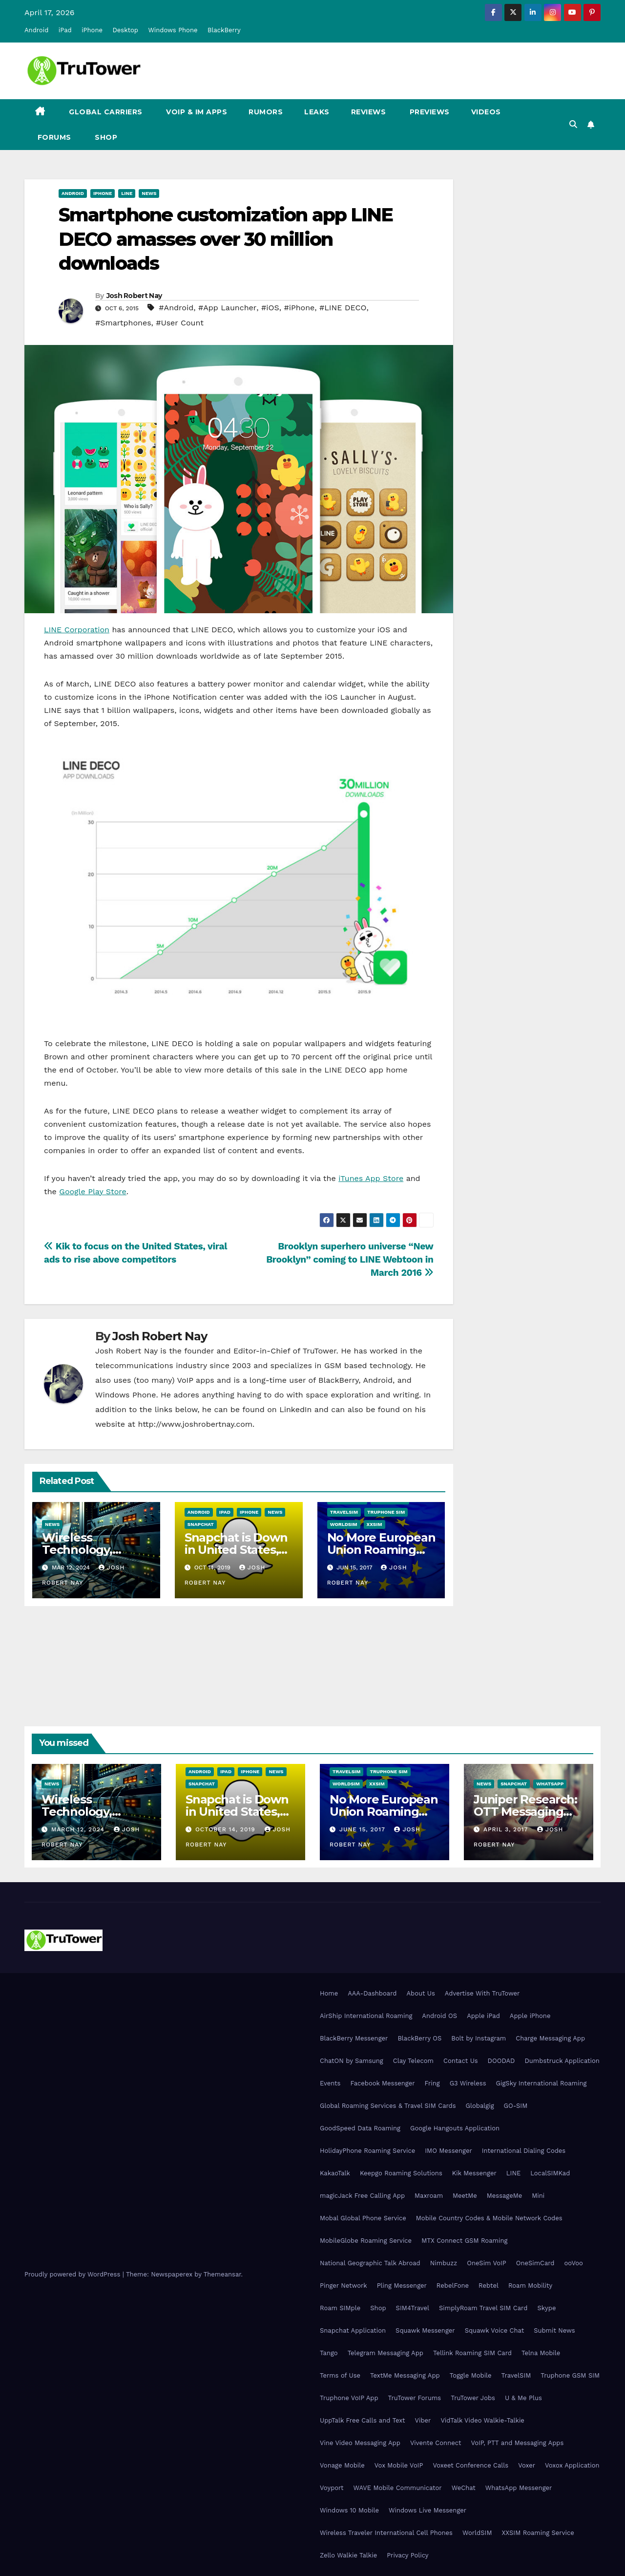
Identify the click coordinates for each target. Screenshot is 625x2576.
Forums (53, 137)
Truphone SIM (386, 1512)
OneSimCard (535, 2263)
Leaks (317, 111)
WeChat (464, 2487)
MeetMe (465, 2195)
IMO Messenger (448, 2150)
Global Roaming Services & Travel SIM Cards (388, 2105)
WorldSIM (343, 1524)
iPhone (92, 30)
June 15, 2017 (363, 1829)
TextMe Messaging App (405, 2375)
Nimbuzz (443, 2263)
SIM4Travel (412, 2308)
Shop (105, 137)
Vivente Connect (435, 2443)
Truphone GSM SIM (570, 2375)
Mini (538, 2195)
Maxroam (429, 2195)
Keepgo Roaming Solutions (401, 2173)
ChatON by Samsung (351, 2060)
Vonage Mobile (342, 2465)
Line (126, 193)
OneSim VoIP (486, 2263)
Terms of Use (340, 2375)
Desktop (125, 30)
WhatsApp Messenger (518, 2487)
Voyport (331, 2487)
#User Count (180, 322)
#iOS (270, 307)
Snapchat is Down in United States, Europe (236, 1549)
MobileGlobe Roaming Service (366, 2240)
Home (329, 1993)
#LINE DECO (342, 307)
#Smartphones (123, 322)
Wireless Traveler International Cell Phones (386, 2532)
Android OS (439, 2015)
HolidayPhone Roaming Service (367, 2150)
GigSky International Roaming (541, 2083)
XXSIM (374, 1524)
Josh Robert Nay (134, 295)
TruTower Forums (414, 2398)
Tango (329, 2353)
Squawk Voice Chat (494, 2330)
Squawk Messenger (425, 2330)
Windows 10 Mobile (349, 2510)
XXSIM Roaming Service (538, 2532)
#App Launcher (227, 307)
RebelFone (453, 2285)
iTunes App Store (370, 1178)
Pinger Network (343, 2285)
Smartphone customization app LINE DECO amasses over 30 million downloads (226, 239)
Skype (546, 2308)
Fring (432, 2083)
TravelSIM (344, 1512)
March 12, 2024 (79, 1829)
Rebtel (489, 2285)
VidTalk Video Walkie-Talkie (482, 2420)
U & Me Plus (523, 2398)
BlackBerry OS (419, 2038)
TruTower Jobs (473, 2398)
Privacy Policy (407, 2555)
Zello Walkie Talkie (348, 2555)
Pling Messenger (402, 2285)
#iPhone (299, 307)
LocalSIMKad (550, 2173)
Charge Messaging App (550, 2038)
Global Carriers (105, 111)
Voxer (526, 2465)
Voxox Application (572, 2465)
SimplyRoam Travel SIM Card (483, 2308)
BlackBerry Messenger (354, 2038)
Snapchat (201, 1524)
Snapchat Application (353, 2330)
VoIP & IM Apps (196, 111)
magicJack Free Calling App (362, 2195)
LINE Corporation (76, 629)
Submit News (554, 2330)
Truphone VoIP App (349, 2398)
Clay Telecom (413, 2060)
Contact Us (460, 2060)
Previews (428, 111)
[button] (573, 124)
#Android (176, 307)
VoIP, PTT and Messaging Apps (517, 2443)
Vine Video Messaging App (360, 2443)
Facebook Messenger (382, 2083)
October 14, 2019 (226, 1829)
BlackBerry (224, 30)
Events (330, 2083)
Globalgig (480, 2105)
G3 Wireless (468, 2083)
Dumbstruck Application (561, 2060)
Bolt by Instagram (478, 2038)
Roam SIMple (340, 2308)
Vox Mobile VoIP (399, 2465)
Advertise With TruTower (482, 1993)
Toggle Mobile (471, 2375)
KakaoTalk (335, 2173)
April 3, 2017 (506, 1829)
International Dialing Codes (523, 2150)
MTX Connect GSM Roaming (464, 2240)
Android (36, 30)
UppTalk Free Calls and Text (362, 2420)
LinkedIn (295, 1409)
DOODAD (501, 2060)
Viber (423, 2420)
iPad (65, 30)
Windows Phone (172, 30)
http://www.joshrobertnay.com (195, 1424)
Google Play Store (92, 1191)
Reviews (368, 111)
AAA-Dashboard (372, 1993)
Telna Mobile (540, 2353)
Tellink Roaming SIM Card (472, 2353)
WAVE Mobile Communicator (397, 2487)
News (149, 193)
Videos (486, 111)
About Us (420, 1993)
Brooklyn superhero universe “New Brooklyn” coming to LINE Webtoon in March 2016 (349, 1259)
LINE (513, 2173)
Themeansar (222, 2274)
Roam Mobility (530, 2285)
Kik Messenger (474, 2173)
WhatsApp (549, 1783)
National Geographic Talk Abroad (370, 2263)
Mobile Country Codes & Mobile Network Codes (489, 2218)
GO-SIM (516, 2105)
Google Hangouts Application (455, 2128)
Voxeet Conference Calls (470, 2465)
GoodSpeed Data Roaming (360, 2128)
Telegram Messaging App (385, 2353)
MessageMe (504, 2195)
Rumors (266, 111)
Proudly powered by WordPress (73, 2274)
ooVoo (573, 2263)
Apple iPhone (530, 2015)
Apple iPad (483, 2015)
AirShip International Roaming (366, 2015)
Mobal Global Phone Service (363, 2218)
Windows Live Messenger (427, 2510)
